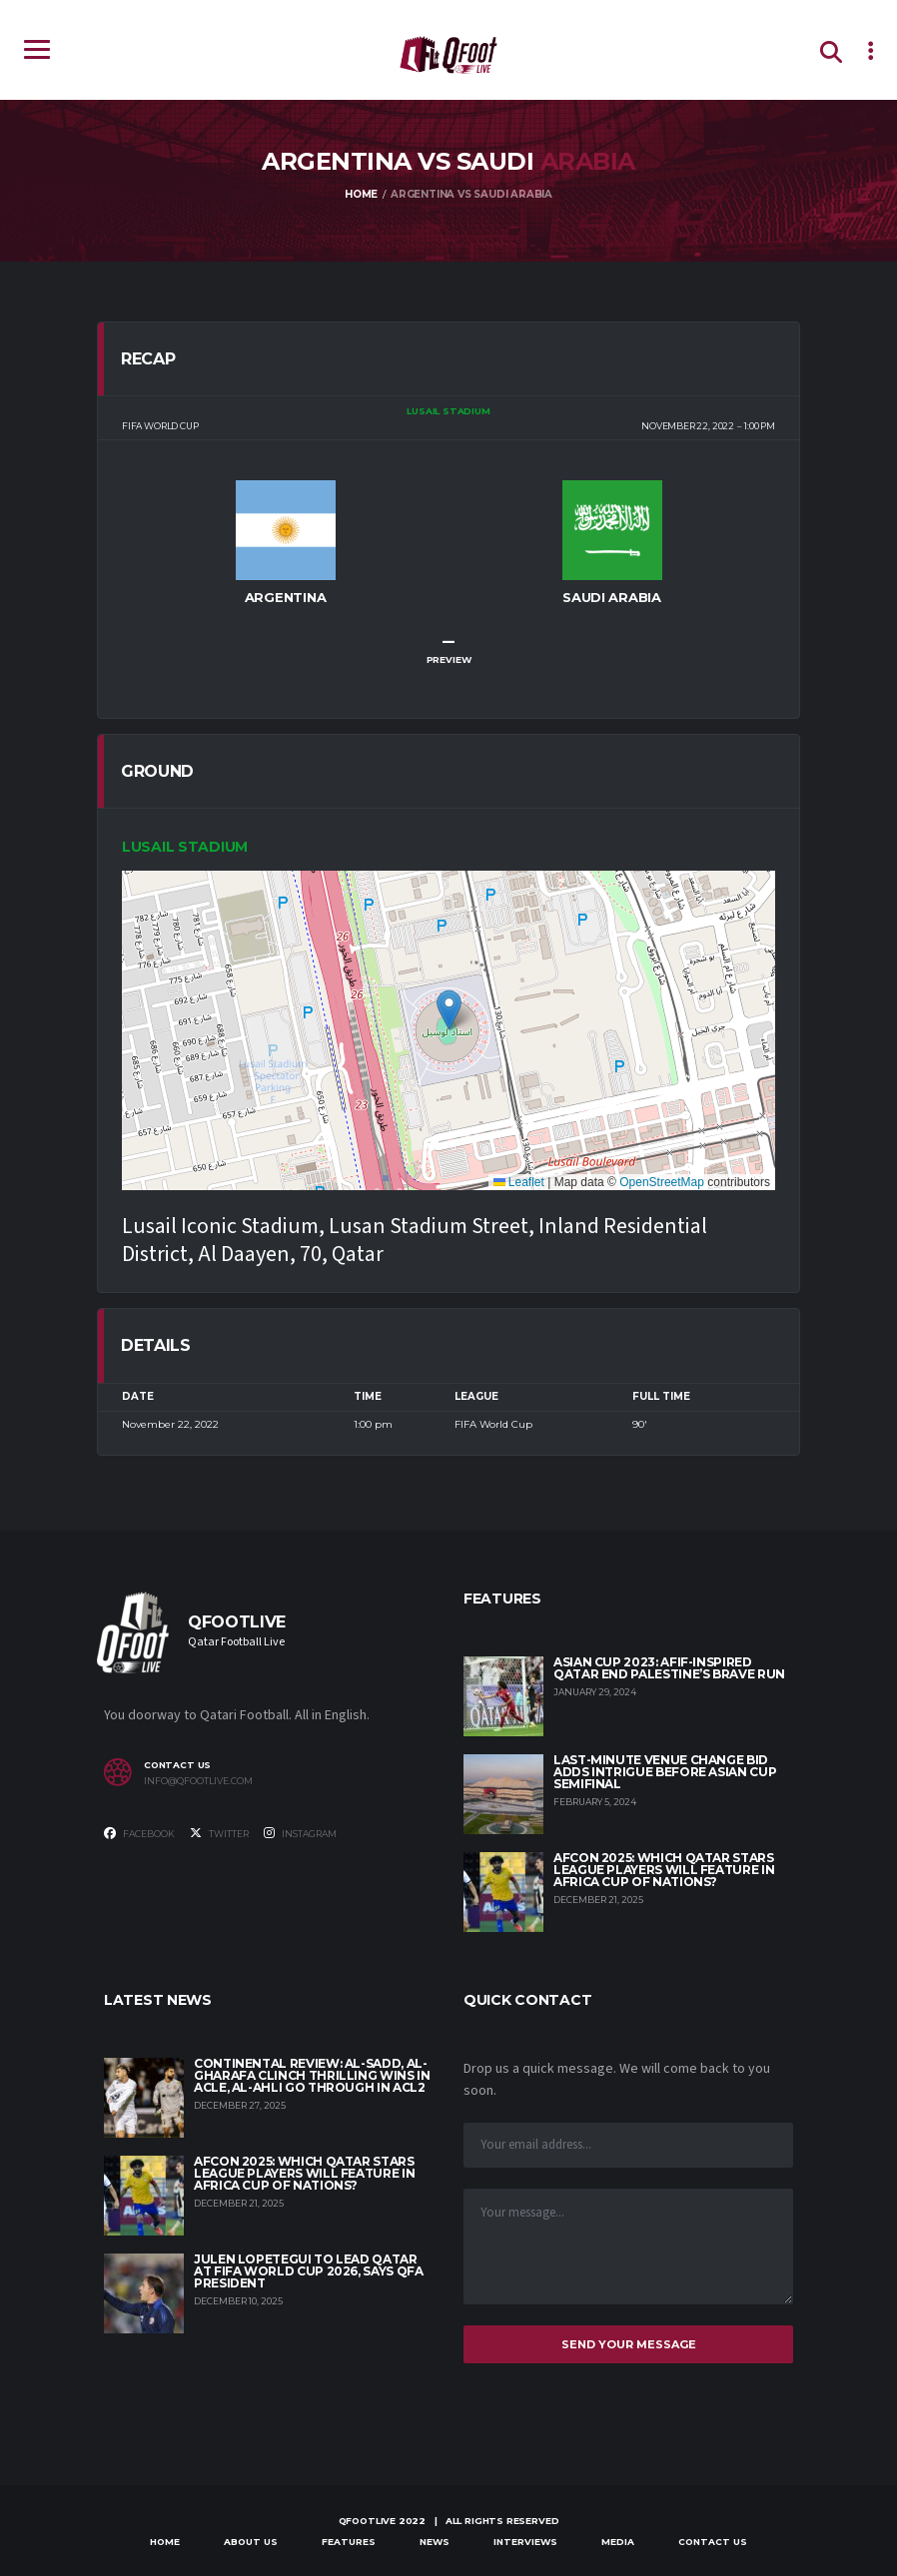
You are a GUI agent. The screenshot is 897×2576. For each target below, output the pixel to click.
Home (165, 2541)
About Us (251, 2541)
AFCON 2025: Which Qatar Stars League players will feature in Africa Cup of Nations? (663, 1869)
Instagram (300, 1833)
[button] (449, 1009)
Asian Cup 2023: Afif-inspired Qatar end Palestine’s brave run (669, 1667)
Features (349, 2541)
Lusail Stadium (185, 847)
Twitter (219, 1833)
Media (617, 2541)
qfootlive (367, 2520)
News (434, 2541)
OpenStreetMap (661, 1182)
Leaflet (518, 1182)
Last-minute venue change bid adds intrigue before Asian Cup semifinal (664, 1771)
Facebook (139, 1833)
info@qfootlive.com (198, 1781)
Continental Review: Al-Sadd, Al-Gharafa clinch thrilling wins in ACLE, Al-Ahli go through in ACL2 (312, 2075)
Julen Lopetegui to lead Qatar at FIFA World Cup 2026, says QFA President (308, 2271)
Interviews (525, 2541)
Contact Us (712, 2541)
